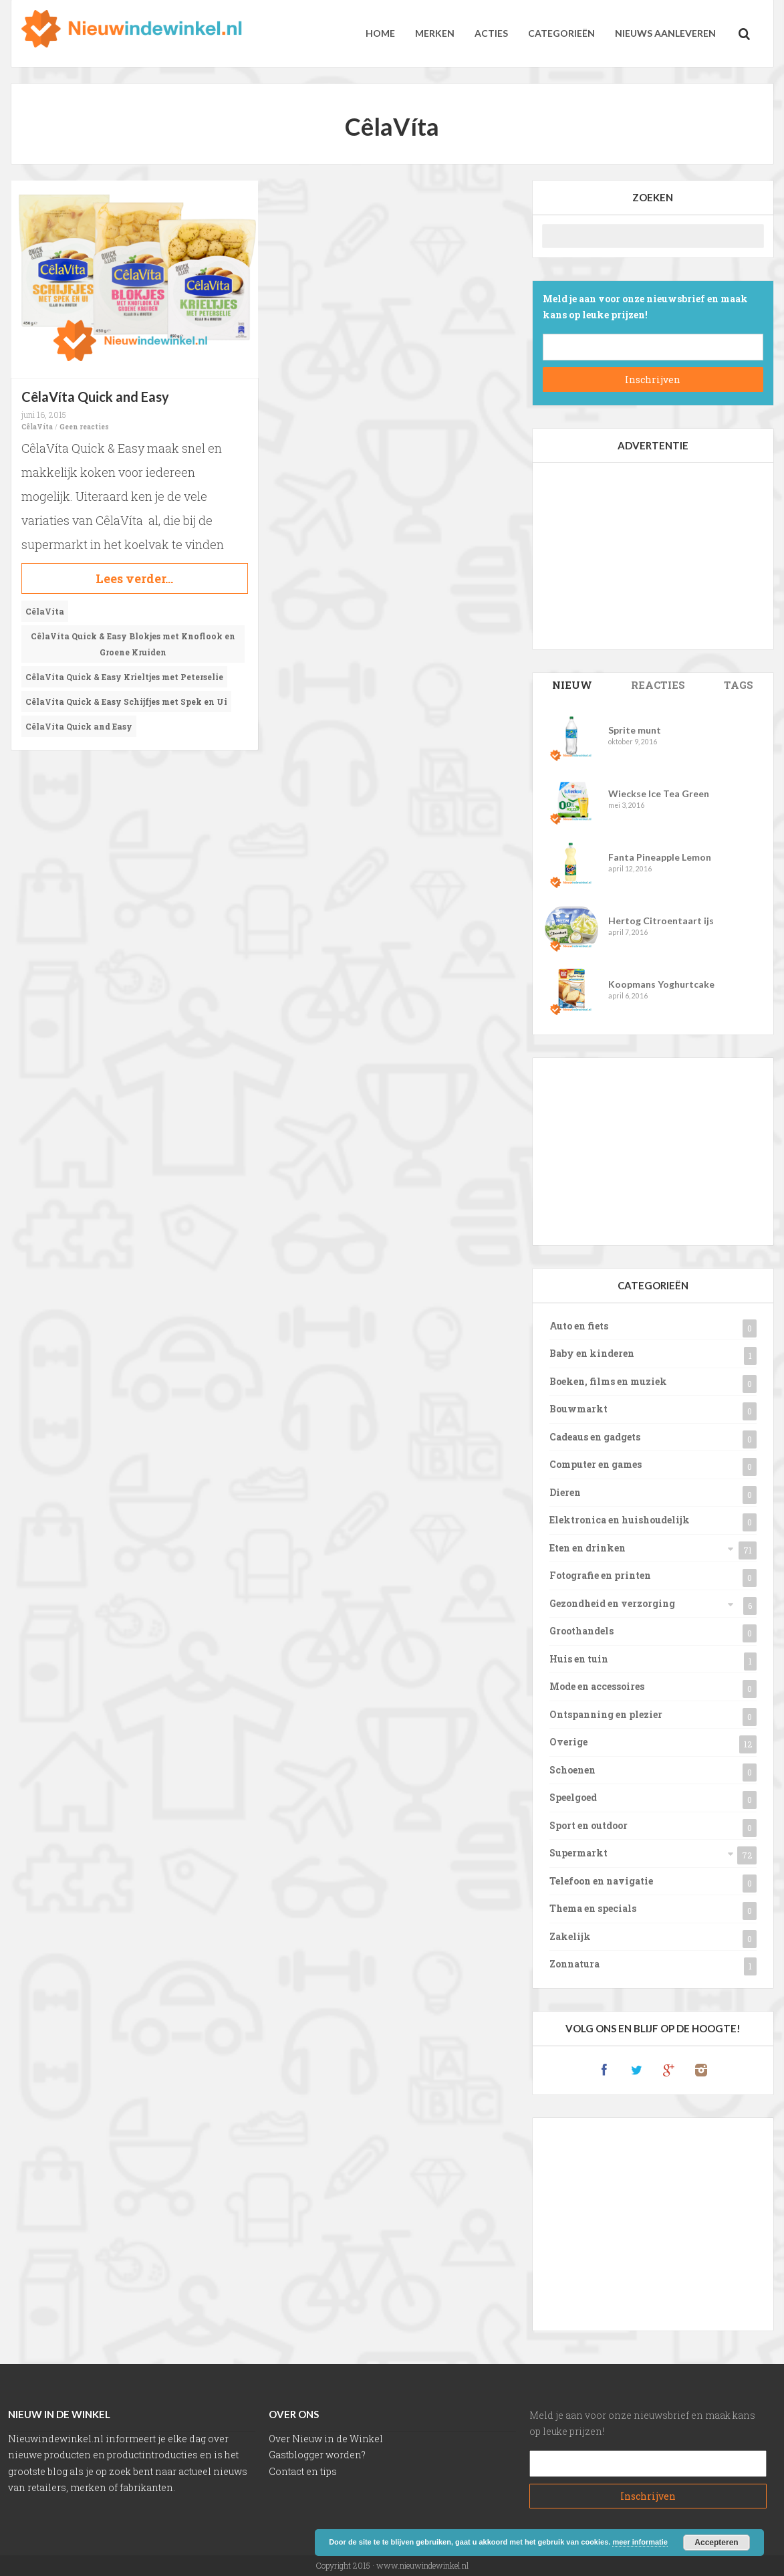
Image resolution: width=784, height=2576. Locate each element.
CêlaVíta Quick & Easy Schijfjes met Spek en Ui (126, 701)
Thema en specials (592, 1908)
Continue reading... (135, 578)
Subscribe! (653, 379)
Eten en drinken (587, 1547)
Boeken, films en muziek (608, 1381)
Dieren (565, 1492)
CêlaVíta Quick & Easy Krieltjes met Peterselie (124, 676)
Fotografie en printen (600, 1575)
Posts (572, 685)
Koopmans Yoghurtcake (661, 984)
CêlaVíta (37, 427)
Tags (738, 685)
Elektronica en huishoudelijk (619, 1519)
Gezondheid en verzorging (612, 1603)
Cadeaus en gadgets (594, 1436)
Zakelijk (570, 1936)
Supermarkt (578, 1852)
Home (380, 33)
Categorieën (561, 33)
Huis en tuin (578, 1658)
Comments (658, 685)
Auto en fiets (578, 1325)
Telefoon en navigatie (601, 1880)
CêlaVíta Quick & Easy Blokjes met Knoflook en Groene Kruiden (133, 644)
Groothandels (581, 1630)
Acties (491, 33)
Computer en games (595, 1464)
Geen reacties (84, 427)
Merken (434, 33)
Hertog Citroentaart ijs (661, 921)
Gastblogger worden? (317, 2454)
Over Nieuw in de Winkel (326, 2438)
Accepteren (716, 2542)
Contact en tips (303, 2471)
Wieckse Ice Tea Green (658, 793)
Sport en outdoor (588, 1825)
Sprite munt (634, 730)
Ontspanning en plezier (605, 1714)
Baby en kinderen (591, 1353)
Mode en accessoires (596, 1686)
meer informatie (640, 2542)
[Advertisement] (653, 555)
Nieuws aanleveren (665, 33)
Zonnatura (574, 1963)
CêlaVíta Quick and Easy (95, 397)
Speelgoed (573, 1797)
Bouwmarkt (578, 1408)
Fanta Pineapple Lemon (659, 857)
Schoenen (572, 1769)
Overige (568, 1741)
